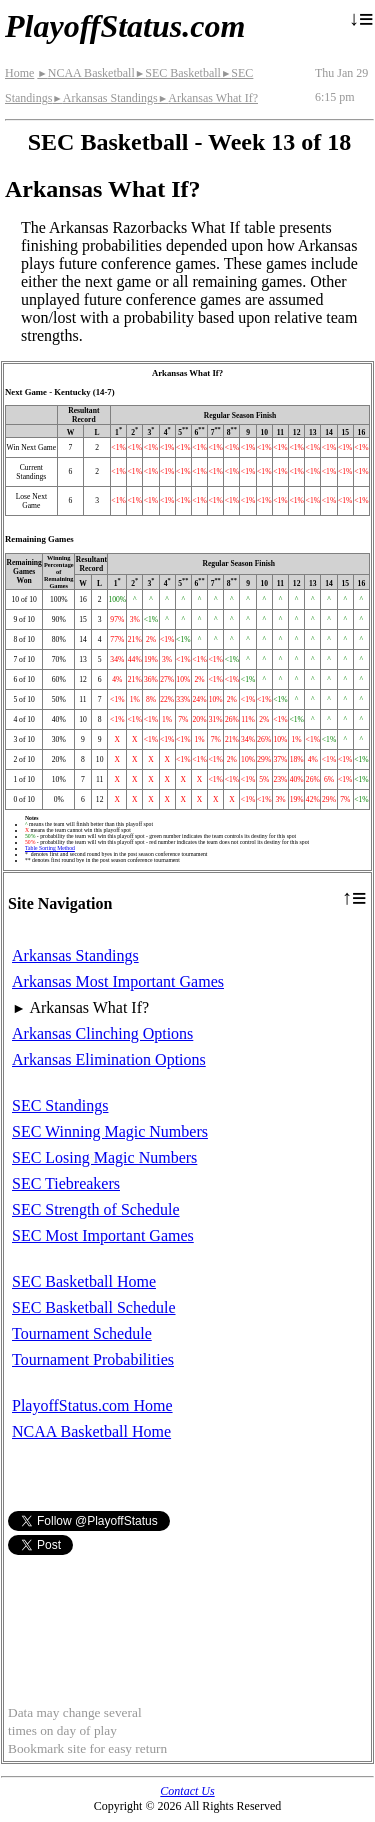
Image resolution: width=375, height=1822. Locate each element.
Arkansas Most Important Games (118, 981)
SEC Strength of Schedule (96, 1209)
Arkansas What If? (208, 98)
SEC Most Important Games (103, 1235)
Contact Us (187, 1791)
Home (19, 73)
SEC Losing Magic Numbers (104, 1157)
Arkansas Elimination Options (109, 1059)
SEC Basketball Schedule (94, 1307)
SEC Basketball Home (84, 1281)
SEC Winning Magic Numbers (110, 1131)
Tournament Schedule (82, 1333)
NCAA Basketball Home (91, 1431)
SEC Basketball (178, 73)
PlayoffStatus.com (125, 26)
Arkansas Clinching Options (102, 1033)
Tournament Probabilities (93, 1359)
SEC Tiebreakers (66, 1183)
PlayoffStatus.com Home (92, 1405)
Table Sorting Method (50, 848)
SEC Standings (60, 1105)
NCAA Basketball (85, 73)
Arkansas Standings (104, 98)
